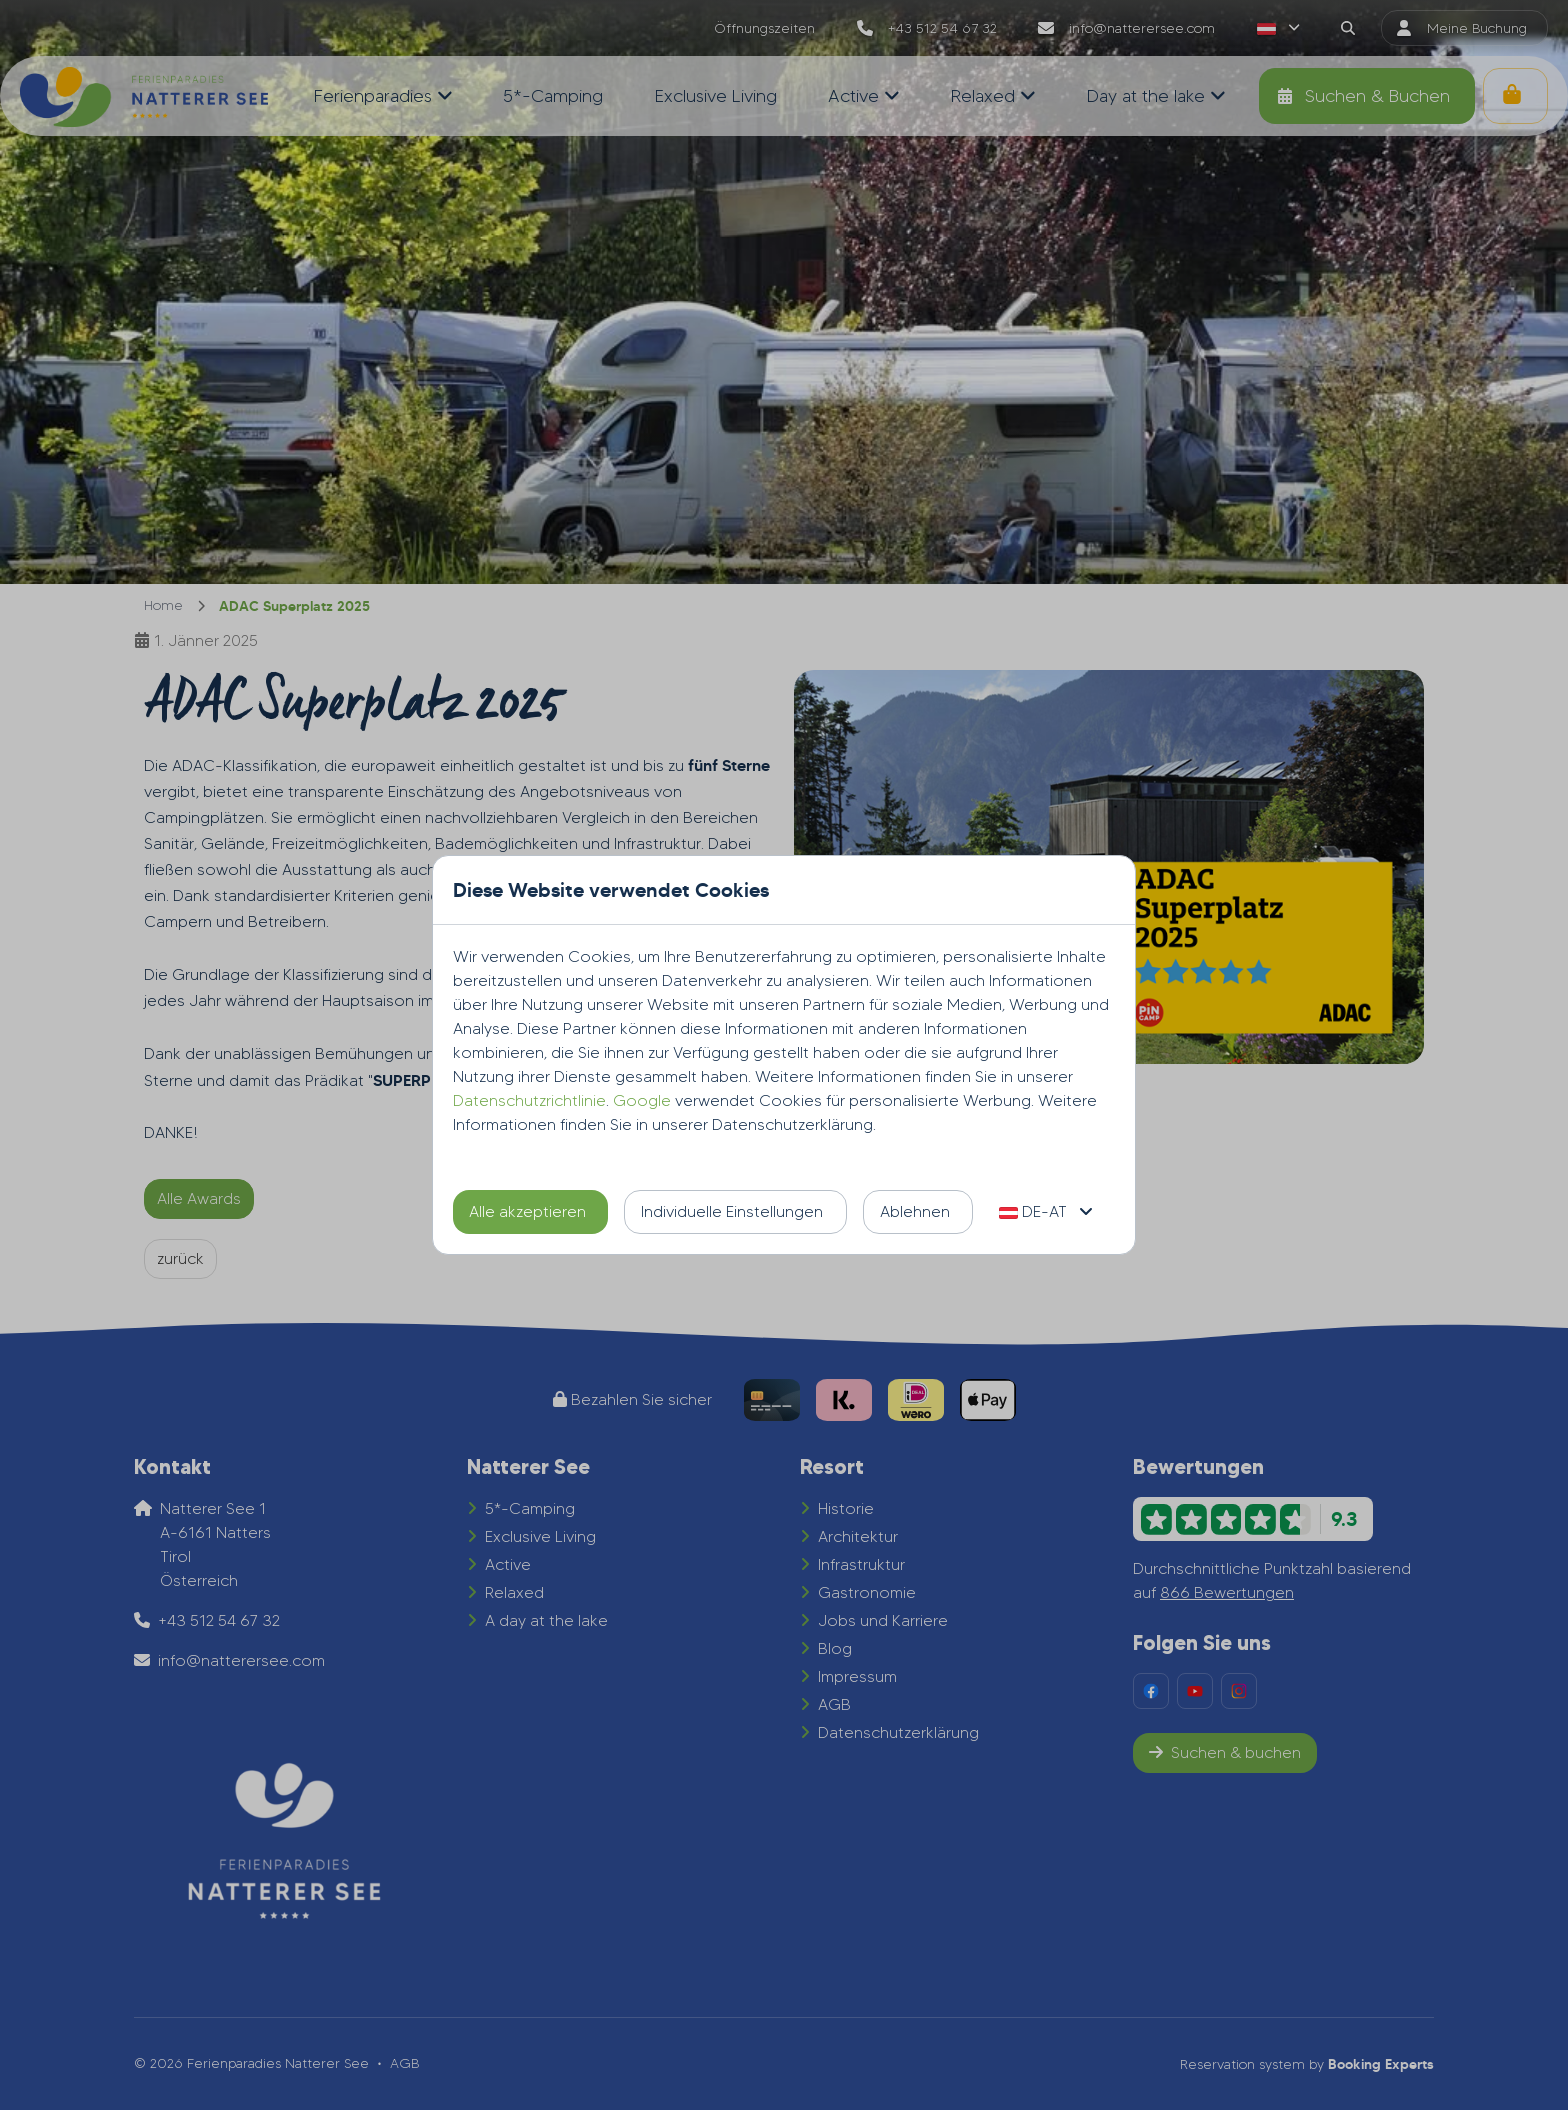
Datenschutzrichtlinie (529, 1100)
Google (642, 1100)
